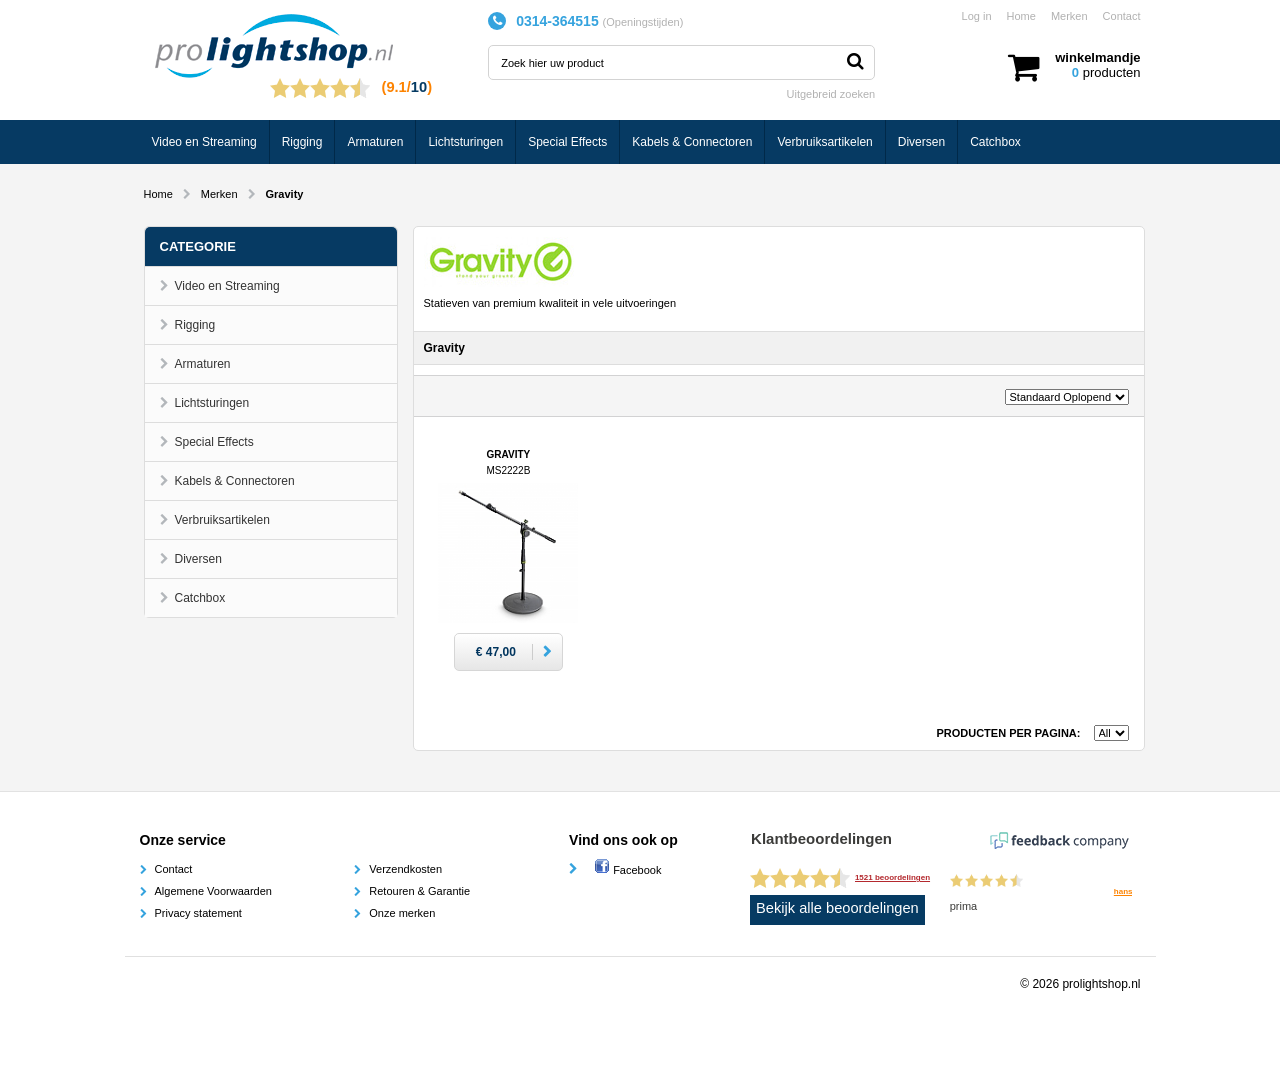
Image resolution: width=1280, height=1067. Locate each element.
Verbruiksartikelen (824, 142)
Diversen (921, 142)
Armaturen (375, 142)
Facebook (627, 870)
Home (1021, 16)
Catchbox (995, 142)
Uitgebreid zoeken (831, 94)
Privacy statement (198, 913)
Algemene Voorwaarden (213, 891)
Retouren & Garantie (419, 891)
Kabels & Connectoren (692, 142)
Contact (1122, 16)
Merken (1069, 16)
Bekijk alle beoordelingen (837, 908)
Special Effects (567, 142)
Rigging (302, 142)
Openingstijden (642, 22)
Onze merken (402, 913)
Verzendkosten (405, 869)
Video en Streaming (204, 142)
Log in (977, 16)
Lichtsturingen (465, 142)
